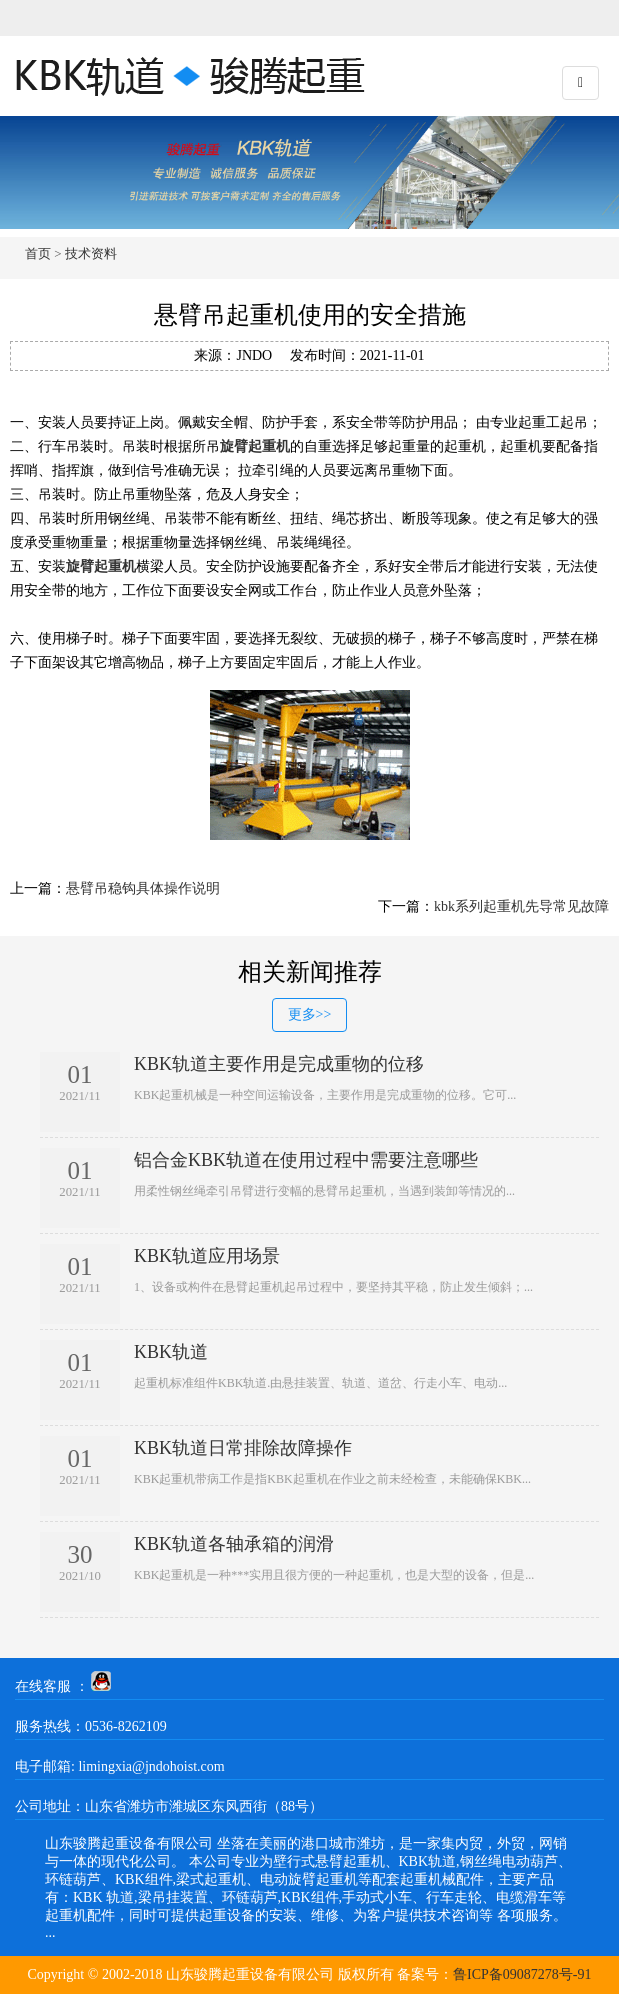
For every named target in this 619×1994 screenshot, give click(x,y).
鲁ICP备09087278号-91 (522, 1974)
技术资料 (91, 253)
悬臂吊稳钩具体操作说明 (143, 888)
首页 (38, 253)
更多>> (310, 1014)
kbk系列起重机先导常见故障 (521, 906)
